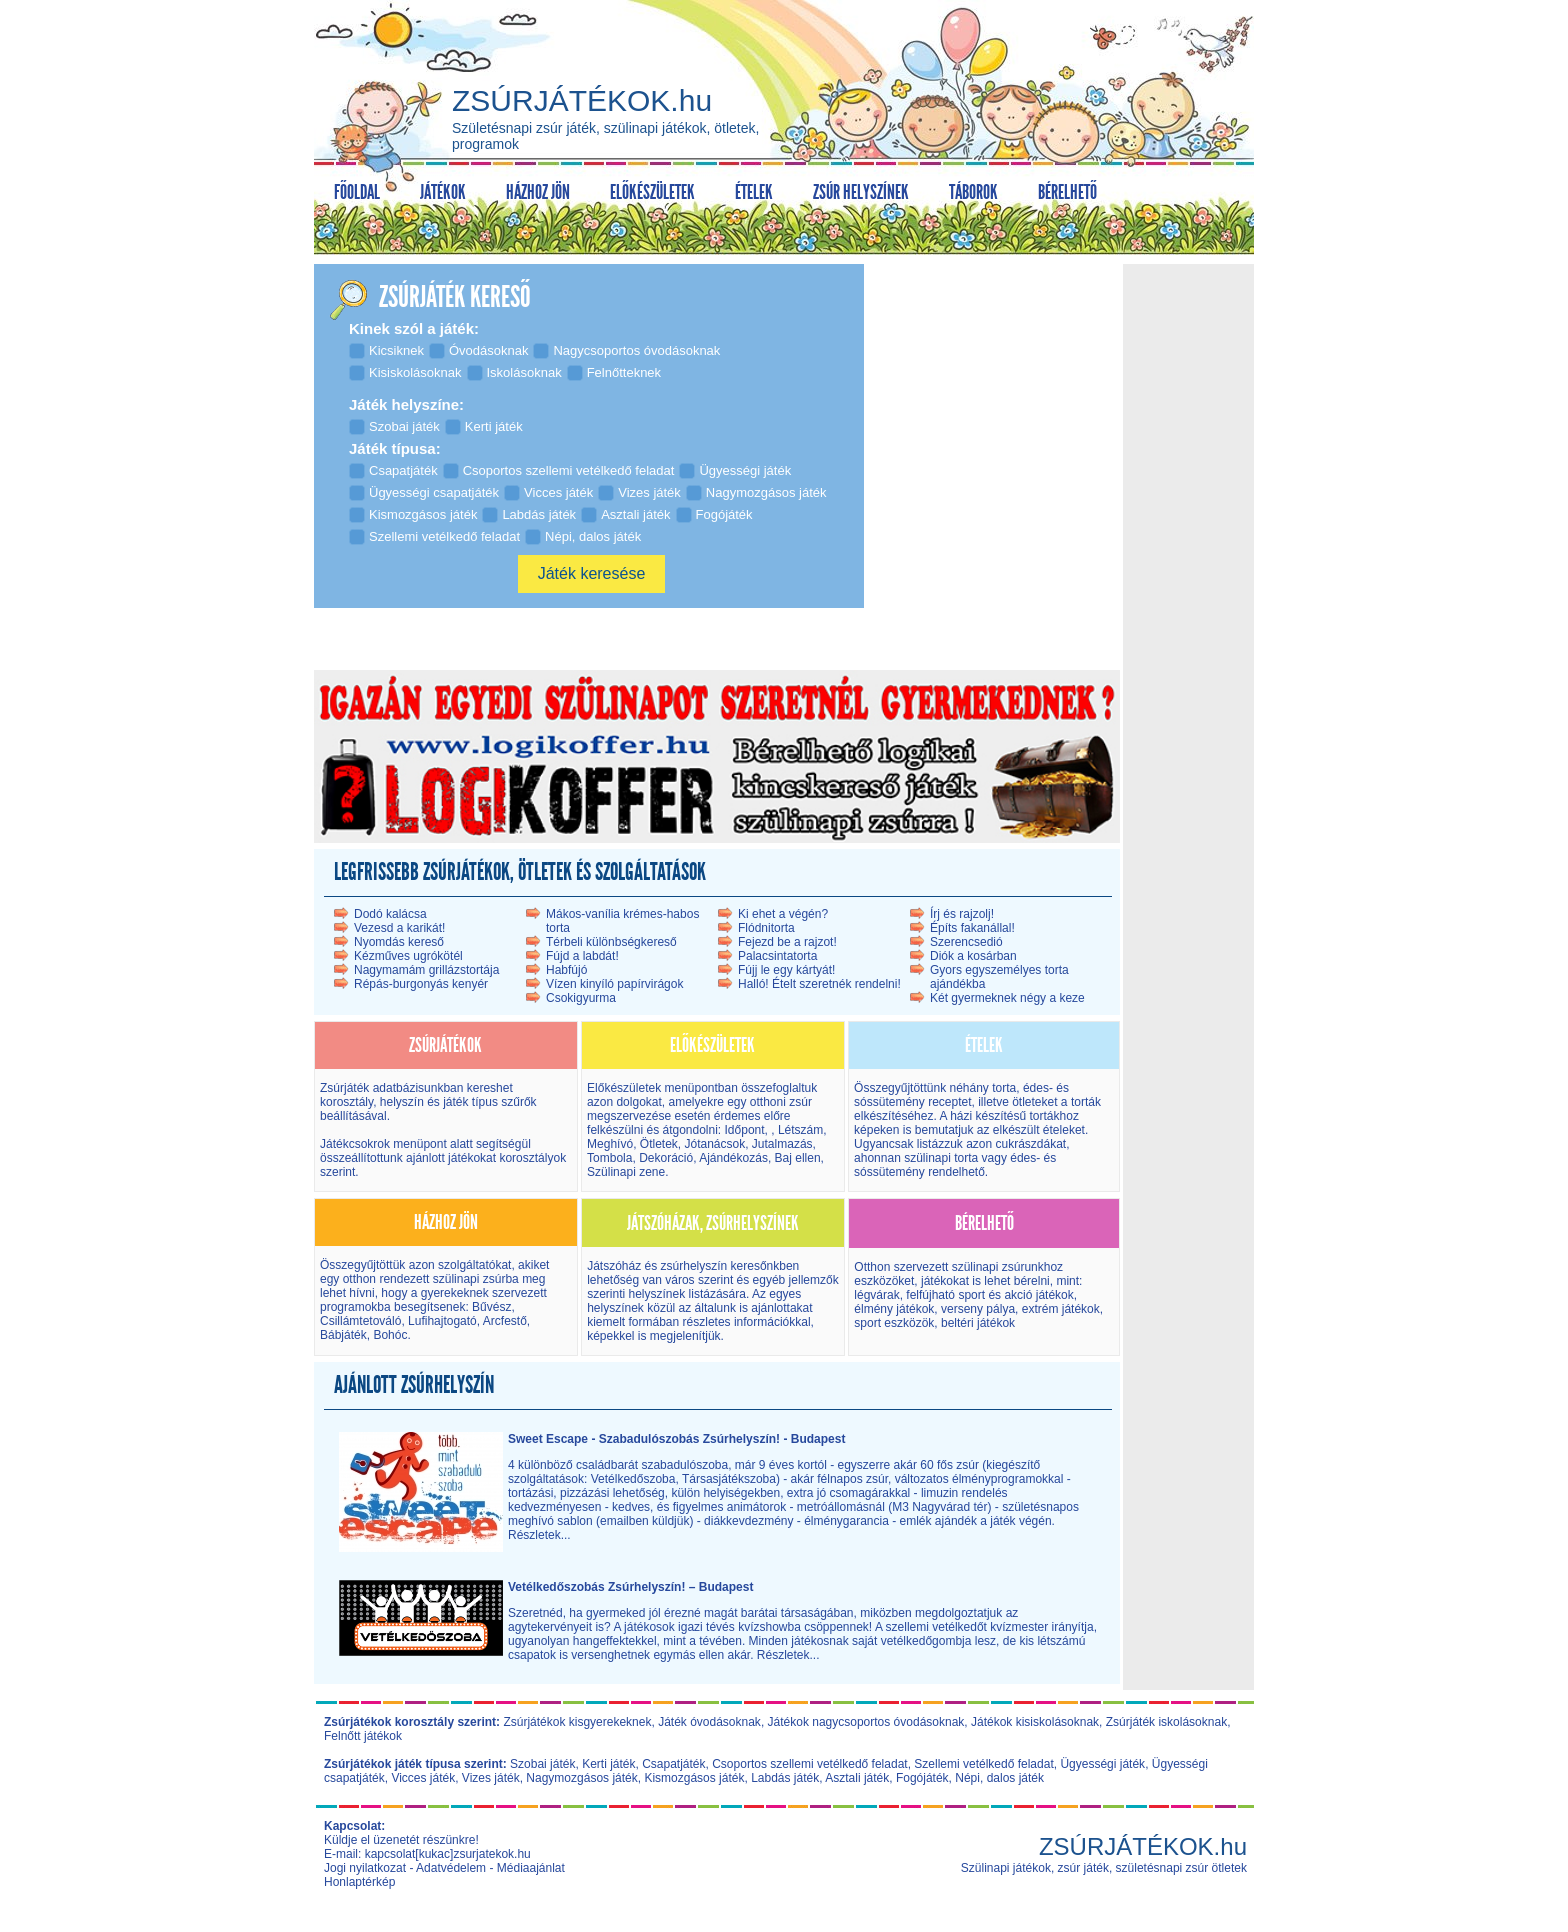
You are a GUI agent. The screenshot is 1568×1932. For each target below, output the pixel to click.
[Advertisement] (1188, 569)
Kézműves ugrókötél (408, 956)
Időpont (742, 1130)
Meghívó (610, 1144)
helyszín (403, 1102)
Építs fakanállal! (972, 928)
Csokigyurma (581, 998)
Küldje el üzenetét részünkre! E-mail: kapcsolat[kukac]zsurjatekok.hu (427, 1847)
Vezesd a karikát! (399, 928)
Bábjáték (343, 1335)
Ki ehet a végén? (783, 914)
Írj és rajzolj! (962, 914)
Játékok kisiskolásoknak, (1036, 1722)
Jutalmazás (782, 1144)
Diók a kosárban (973, 956)
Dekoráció (666, 1158)
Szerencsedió (966, 942)
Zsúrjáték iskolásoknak (1166, 1722)
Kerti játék (608, 1764)
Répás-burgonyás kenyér (421, 984)
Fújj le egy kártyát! (786, 970)
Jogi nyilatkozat (365, 1868)
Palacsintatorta (777, 956)
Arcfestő (505, 1321)
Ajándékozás (733, 1158)
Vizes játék (491, 1778)
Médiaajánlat (531, 1868)
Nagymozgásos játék (581, 1778)
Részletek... (539, 1535)
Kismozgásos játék (694, 1778)
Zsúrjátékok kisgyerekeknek (577, 1722)
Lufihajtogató (442, 1321)
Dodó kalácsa (390, 914)
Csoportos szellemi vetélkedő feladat (809, 1764)
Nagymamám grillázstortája (426, 970)
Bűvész (490, 1307)
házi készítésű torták (1004, 1116)
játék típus (470, 1102)
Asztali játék (857, 1778)
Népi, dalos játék (999, 1778)
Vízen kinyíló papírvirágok (614, 984)
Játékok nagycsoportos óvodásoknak (866, 1722)
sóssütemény (889, 1102)
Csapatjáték (673, 1764)
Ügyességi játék (1102, 1764)
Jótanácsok (714, 1144)
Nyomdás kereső (399, 942)
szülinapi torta (941, 1158)
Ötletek (659, 1144)
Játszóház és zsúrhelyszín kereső (676, 1266)
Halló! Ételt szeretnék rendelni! (819, 984)
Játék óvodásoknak (709, 1722)
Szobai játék (542, 1764)
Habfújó (566, 970)
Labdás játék (785, 1778)
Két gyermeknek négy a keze (1007, 998)
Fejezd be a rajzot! (787, 942)
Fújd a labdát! (582, 956)
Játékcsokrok (355, 1144)
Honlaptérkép (359, 1882)
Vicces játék (423, 1778)
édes (1036, 1088)
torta (1004, 1088)
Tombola (609, 1158)
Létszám (800, 1130)
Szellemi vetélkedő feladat (983, 1764)
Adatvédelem (451, 1868)
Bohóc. (391, 1335)
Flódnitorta (766, 928)
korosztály (346, 1102)
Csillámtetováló (360, 1321)
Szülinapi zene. (627, 1172)
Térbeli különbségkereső (611, 942)
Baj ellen (798, 1158)
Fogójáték (922, 1778)
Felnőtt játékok (363, 1736)
